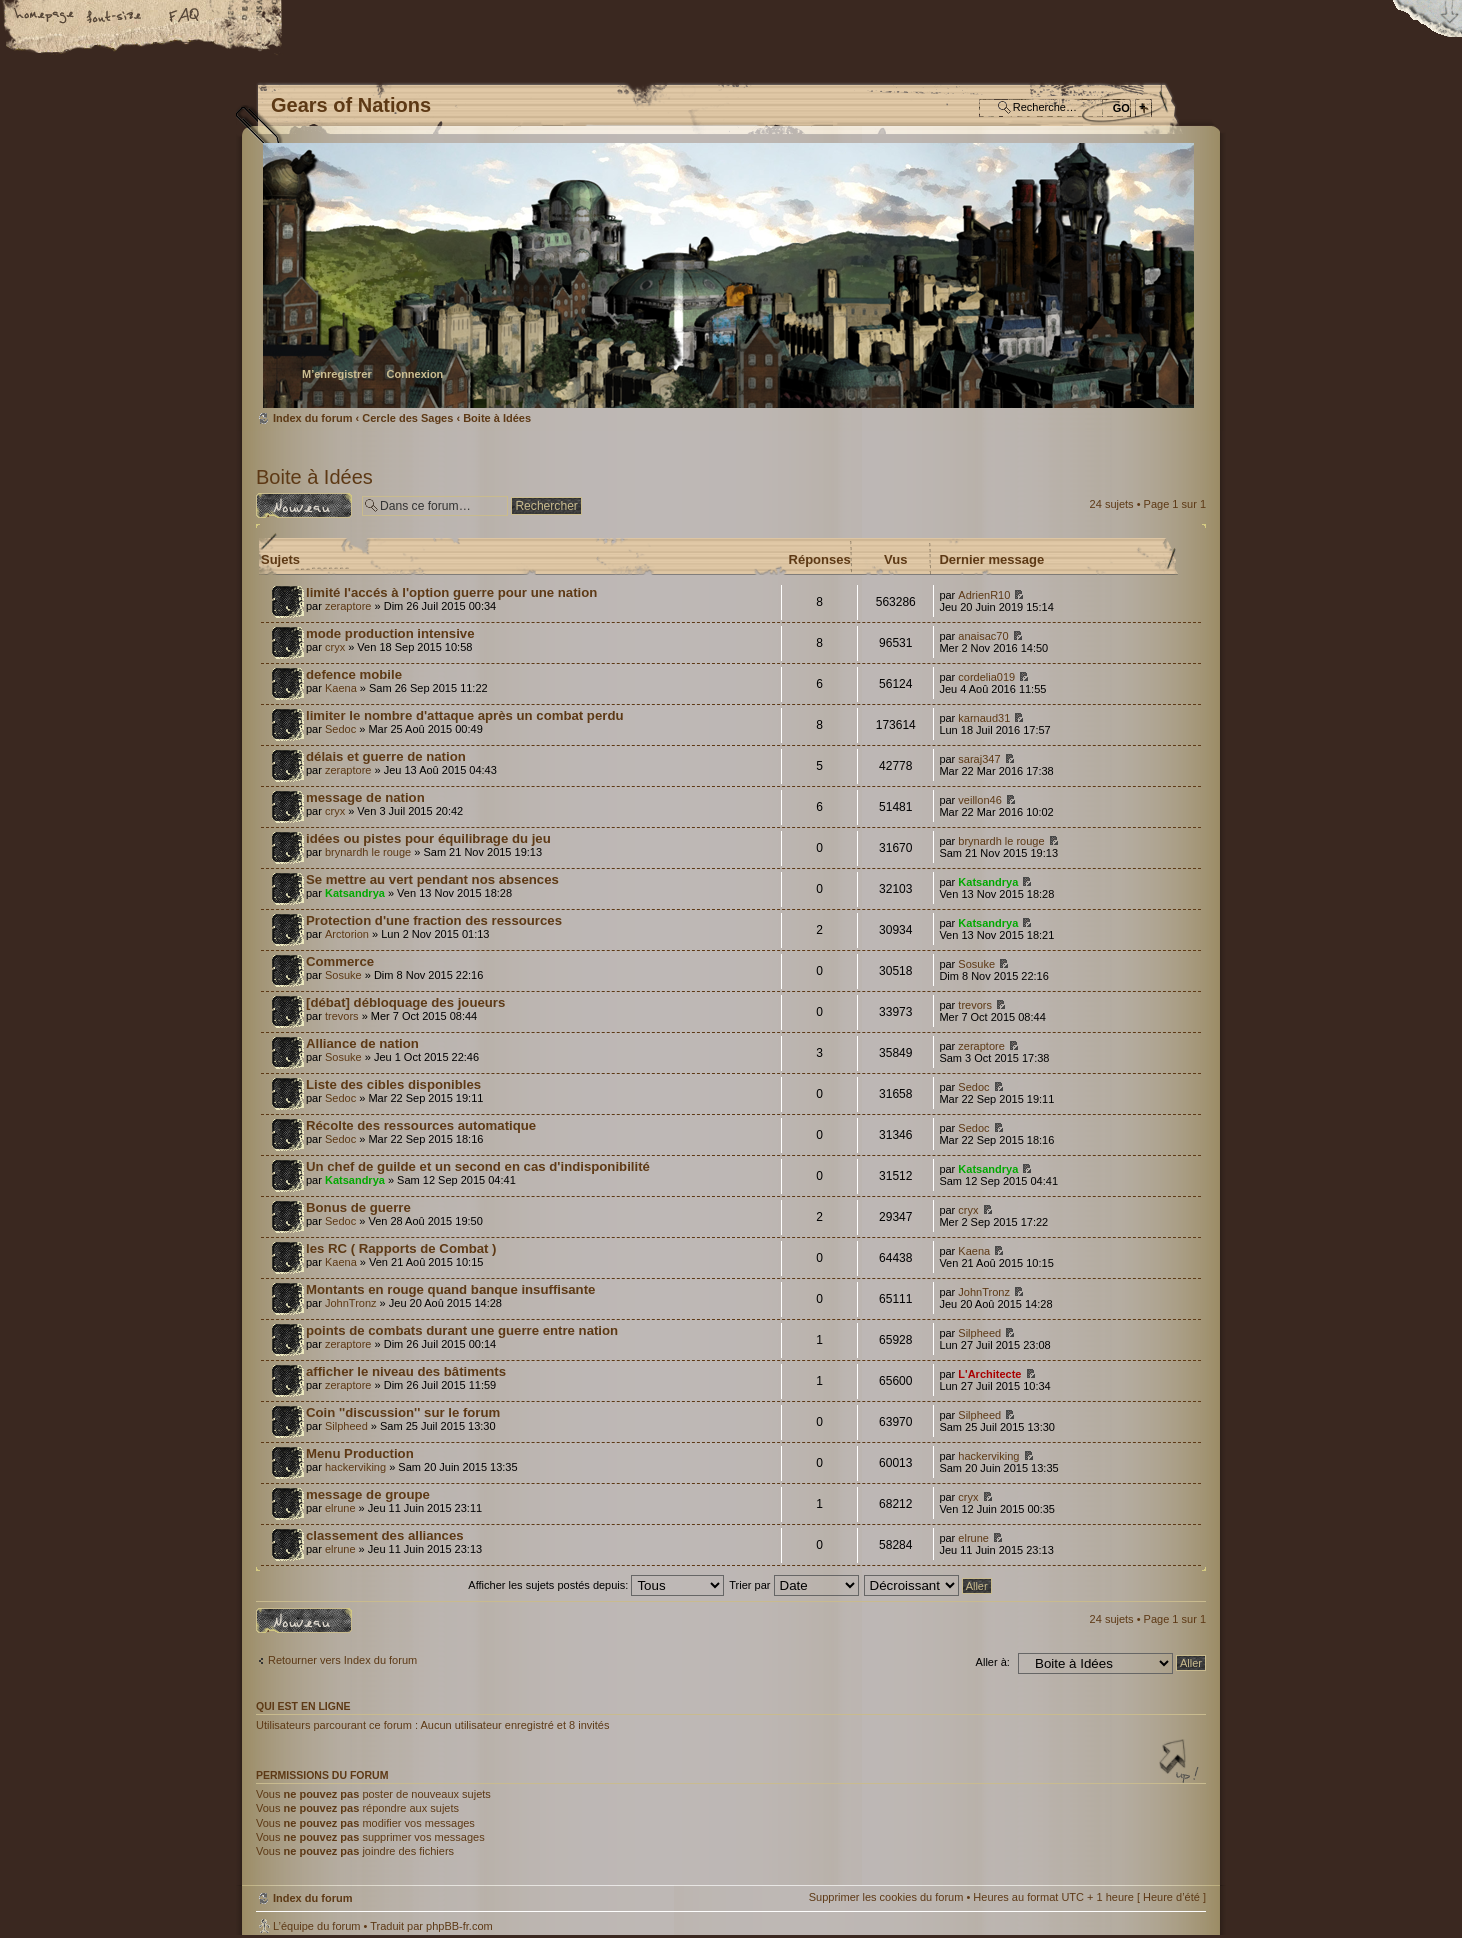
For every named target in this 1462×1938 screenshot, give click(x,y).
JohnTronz (351, 1303)
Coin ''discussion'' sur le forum (403, 1412)
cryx (335, 647)
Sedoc (340, 729)
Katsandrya (355, 893)
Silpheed (979, 1333)
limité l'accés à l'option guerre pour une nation (451, 592)
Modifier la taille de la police (115, 17)
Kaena (341, 688)
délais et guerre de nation (386, 756)
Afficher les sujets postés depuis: (596, 1585)
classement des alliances (385, 1535)
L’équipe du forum (316, 1926)
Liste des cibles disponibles (393, 1084)
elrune (340, 1508)
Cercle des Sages (407, 418)
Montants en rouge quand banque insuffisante (450, 1289)
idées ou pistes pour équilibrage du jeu (428, 838)
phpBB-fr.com (459, 1926)
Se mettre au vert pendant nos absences (432, 879)
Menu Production (360, 1453)
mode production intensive (390, 633)
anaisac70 (983, 636)
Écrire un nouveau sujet (304, 505)
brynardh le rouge (368, 852)
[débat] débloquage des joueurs (405, 1002)
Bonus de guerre (358, 1207)
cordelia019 (986, 677)
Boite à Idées (497, 418)
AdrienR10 (984, 595)
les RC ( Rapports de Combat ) (401, 1248)
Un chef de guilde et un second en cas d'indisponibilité (478, 1166)
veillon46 (979, 800)
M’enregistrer (337, 374)
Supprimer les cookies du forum (886, 1897)
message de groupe (368, 1494)
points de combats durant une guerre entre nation (462, 1330)
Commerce (340, 961)
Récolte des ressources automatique (421, 1125)
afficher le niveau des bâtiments (406, 1371)
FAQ (185, 17)
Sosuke (343, 975)
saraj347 (979, 759)
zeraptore (348, 606)
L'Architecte (989, 1374)
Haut (1181, 1763)
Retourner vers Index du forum (342, 1660)
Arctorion (347, 934)
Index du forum (728, 275)
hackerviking (355, 1467)
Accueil (45, 17)
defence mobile (354, 674)
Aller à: (993, 1662)
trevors (342, 1016)
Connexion (414, 374)
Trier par (793, 1585)
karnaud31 (984, 718)
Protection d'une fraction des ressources (434, 920)
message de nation (365, 797)
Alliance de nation (362, 1043)
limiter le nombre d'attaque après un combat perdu (465, 715)
